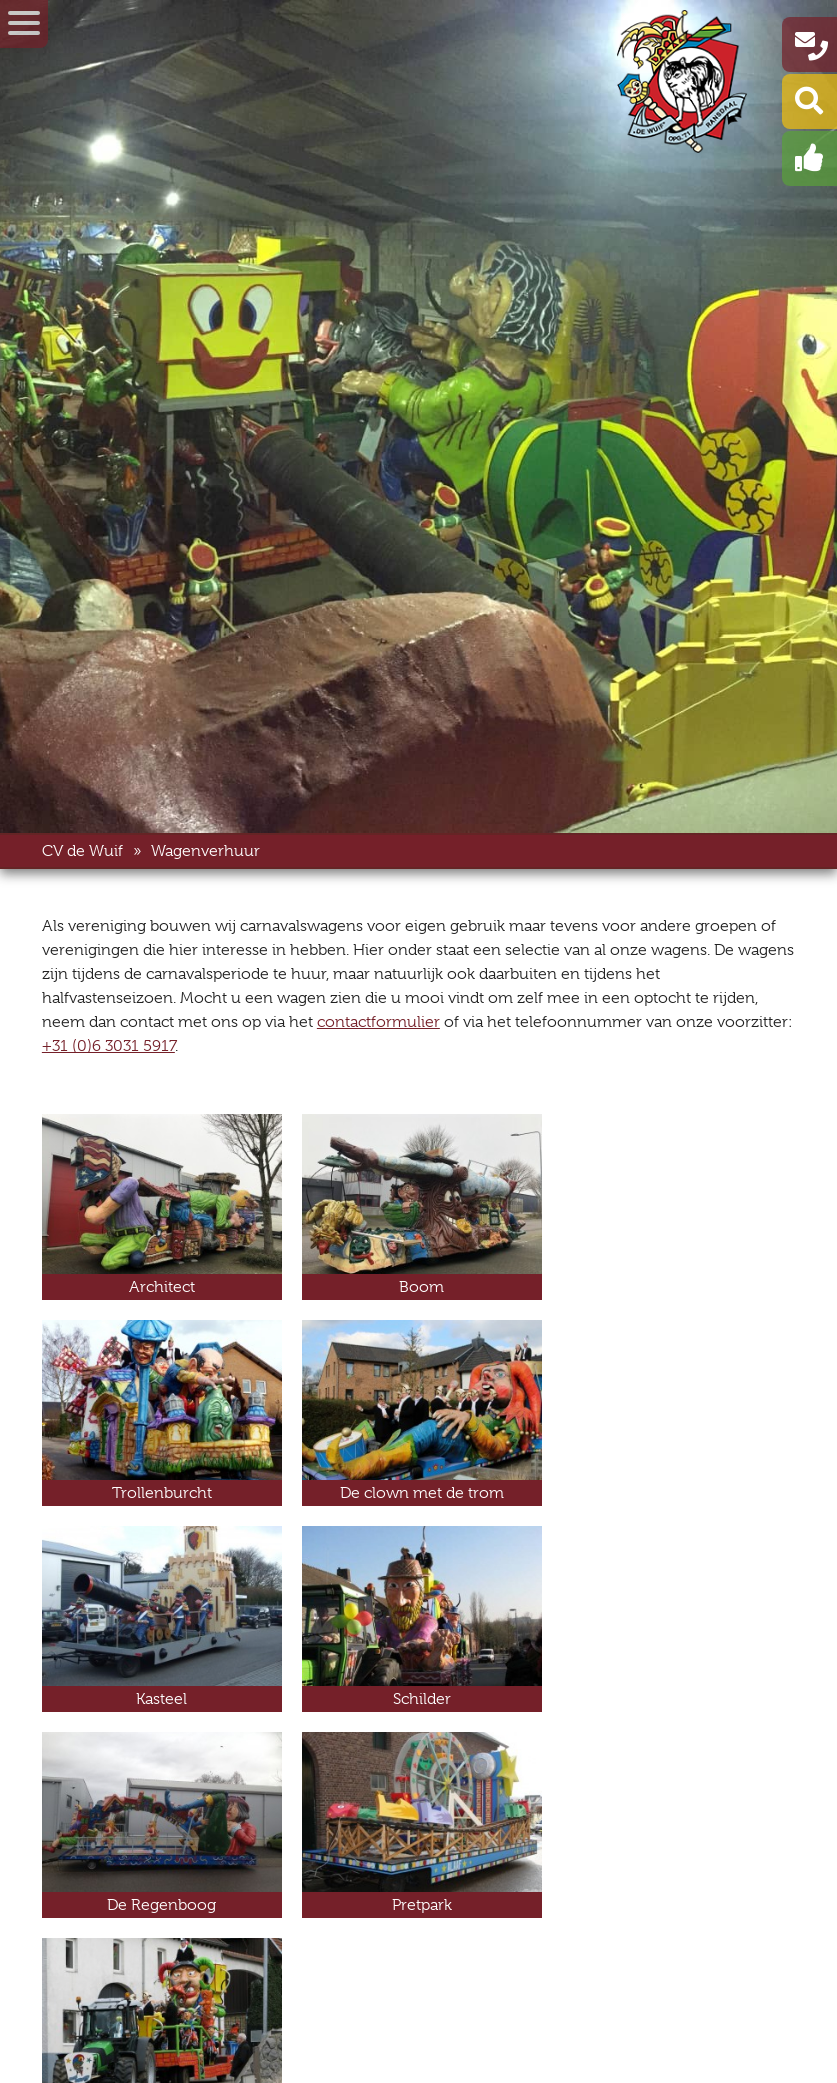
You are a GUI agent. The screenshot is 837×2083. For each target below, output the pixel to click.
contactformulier (378, 1022)
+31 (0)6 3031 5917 (108, 1046)
